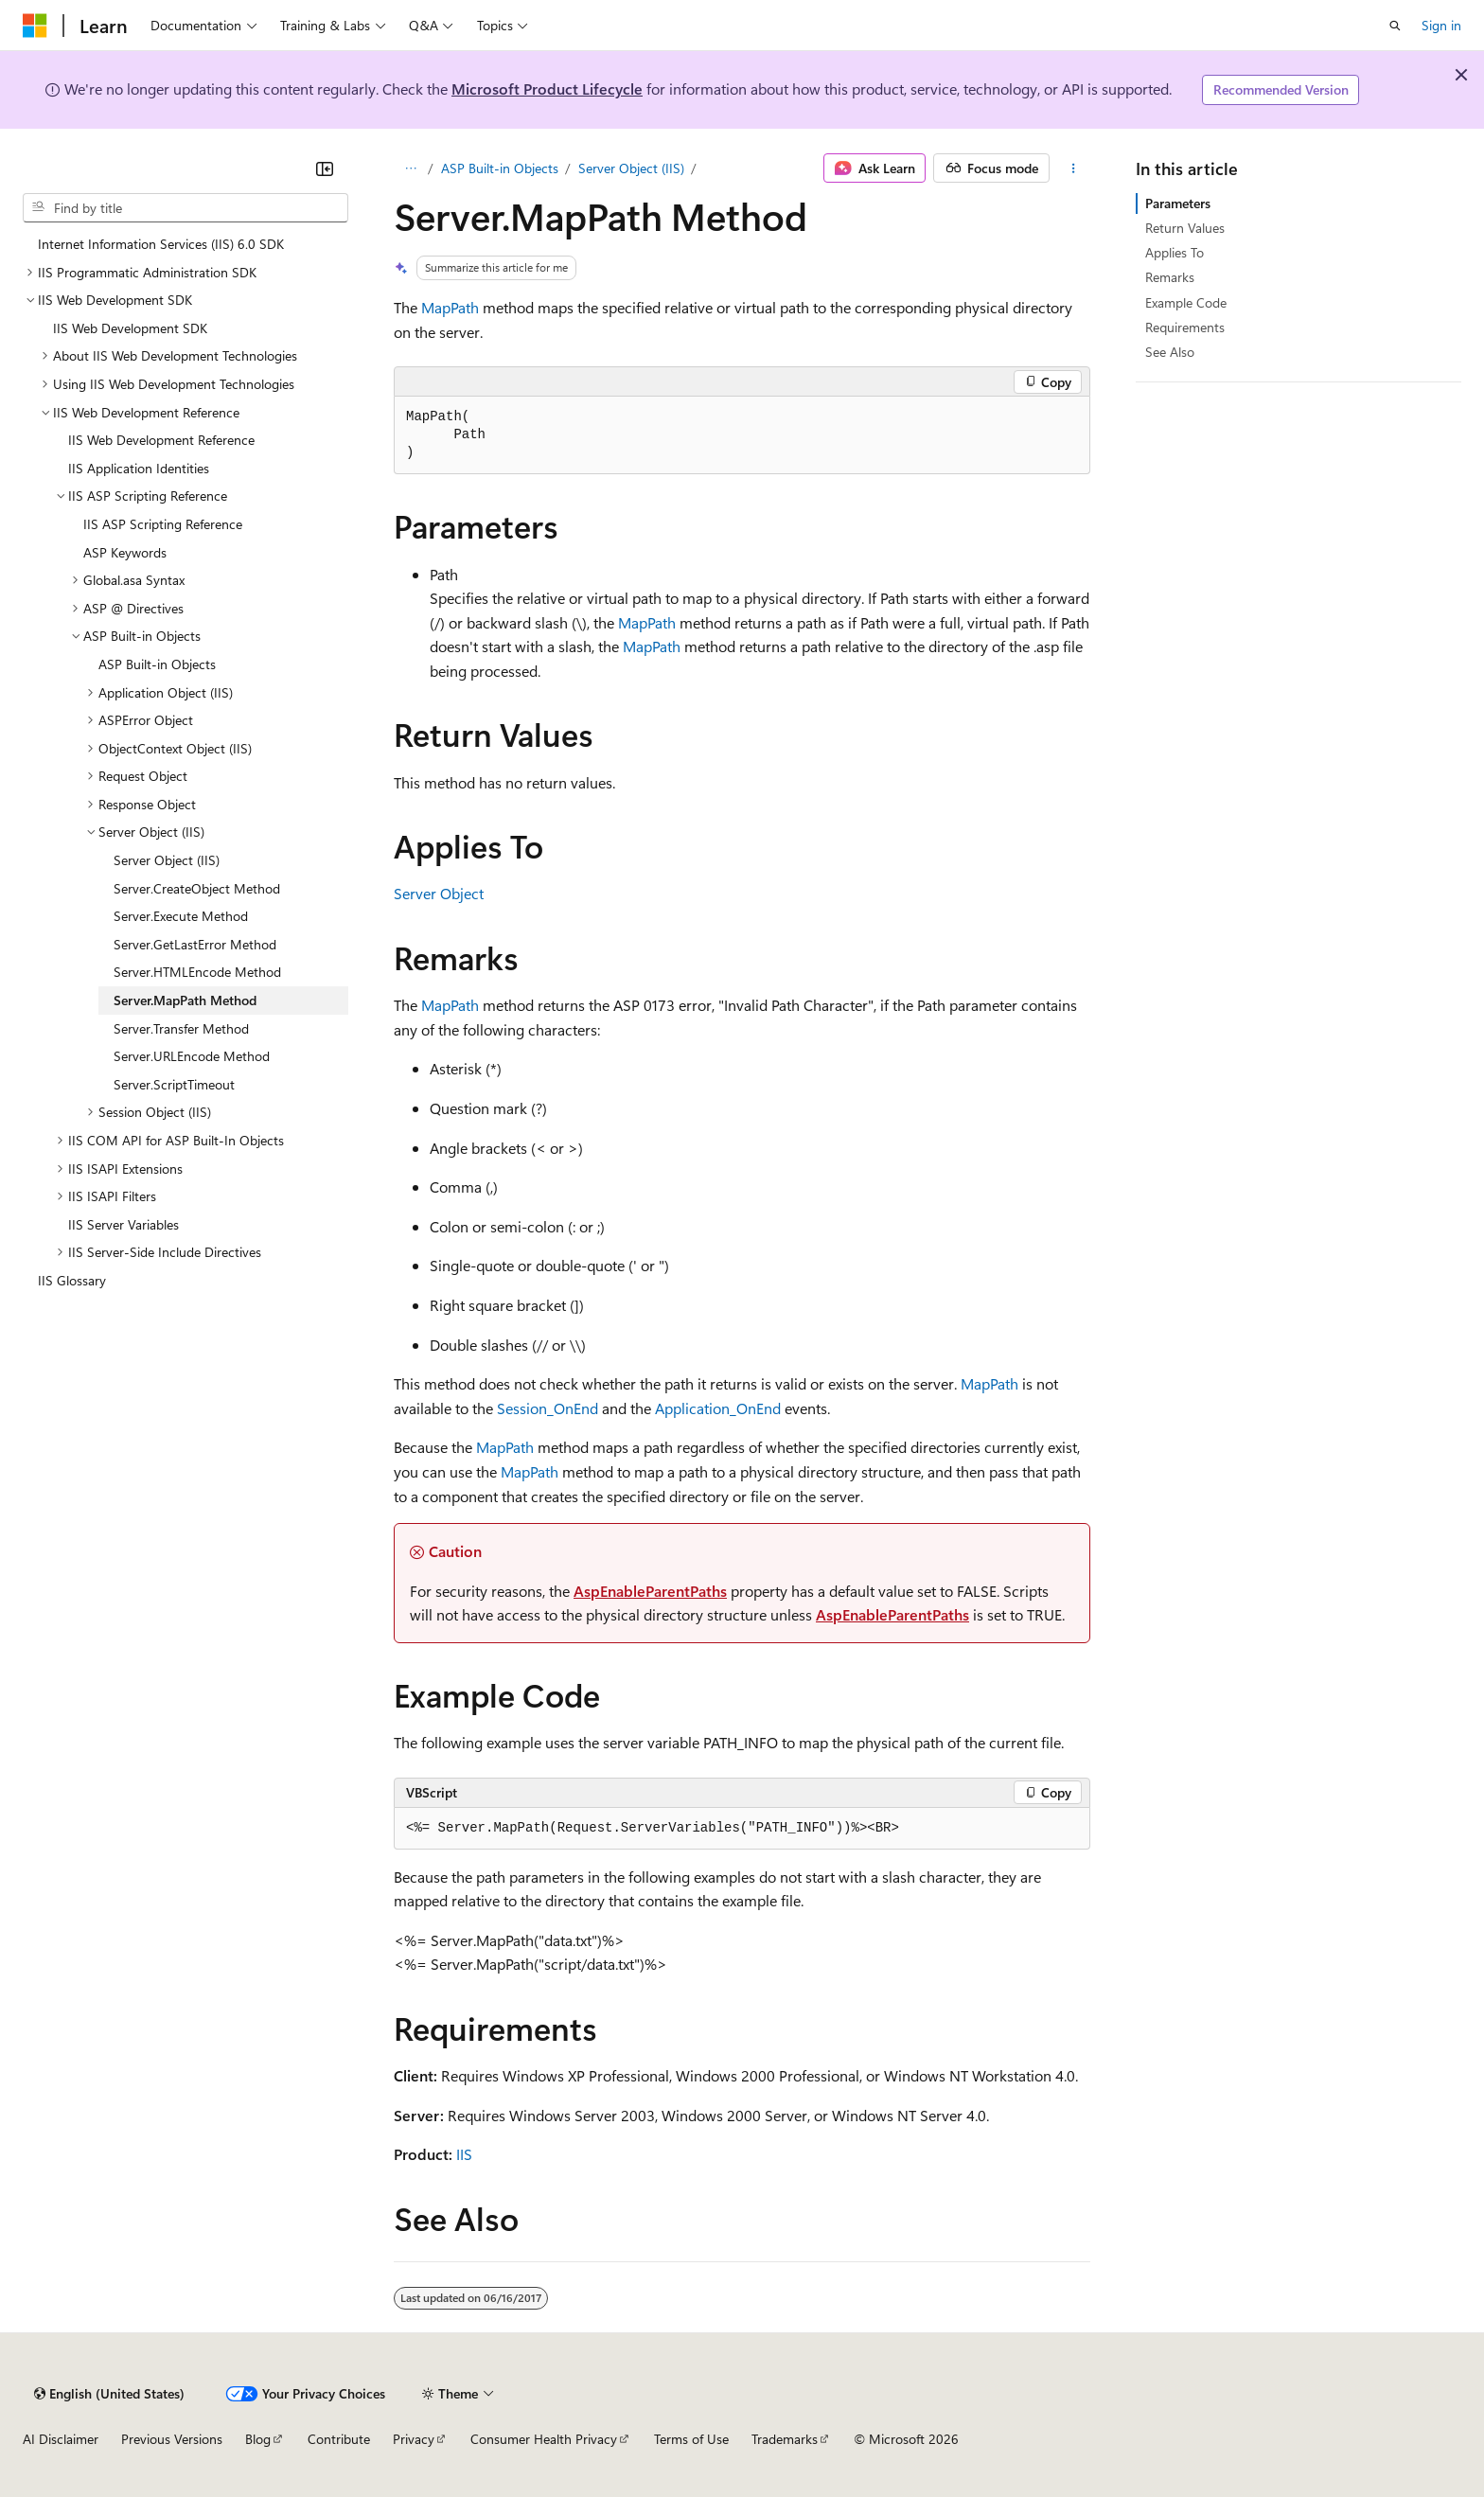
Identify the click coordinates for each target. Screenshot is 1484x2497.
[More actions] (1073, 168)
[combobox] (185, 208)
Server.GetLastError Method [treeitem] (195, 944)
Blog (258, 2439)
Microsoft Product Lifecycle (547, 88)
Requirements (1185, 327)
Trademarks (784, 2439)
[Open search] (1395, 26)
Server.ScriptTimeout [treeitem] (174, 1084)
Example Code (1186, 302)
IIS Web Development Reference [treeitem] (161, 440)
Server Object (439, 893)
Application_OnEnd (718, 1408)
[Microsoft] (35, 25)
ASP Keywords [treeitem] (125, 552)
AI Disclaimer (60, 2439)
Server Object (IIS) (631, 168)
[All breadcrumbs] (410, 168)
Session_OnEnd (547, 1408)
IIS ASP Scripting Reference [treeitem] (162, 524)
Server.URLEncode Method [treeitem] (192, 1056)
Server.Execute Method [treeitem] (181, 916)
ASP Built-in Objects (499, 168)
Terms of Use (691, 2439)
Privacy (413, 2439)
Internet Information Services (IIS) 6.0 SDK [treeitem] (161, 244)
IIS (464, 2154)
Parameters (1177, 203)
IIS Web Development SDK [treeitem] (130, 328)
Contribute (339, 2439)
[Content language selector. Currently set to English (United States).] (109, 2394)
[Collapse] (324, 168)
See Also (1169, 352)
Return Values (1185, 228)
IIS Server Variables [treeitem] (123, 1224)
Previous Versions (171, 2439)
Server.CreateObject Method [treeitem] (197, 888)
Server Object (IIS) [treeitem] (167, 860)
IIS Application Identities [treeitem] (138, 468)
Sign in (1441, 25)
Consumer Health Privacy (543, 2439)
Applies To (1174, 252)
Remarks (1169, 277)
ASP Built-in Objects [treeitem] (157, 664)
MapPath (450, 307)
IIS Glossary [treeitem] (72, 1280)
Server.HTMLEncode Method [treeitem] (197, 972)
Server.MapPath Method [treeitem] (185, 1000)
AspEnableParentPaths (650, 1591)
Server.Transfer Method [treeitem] (181, 1028)
